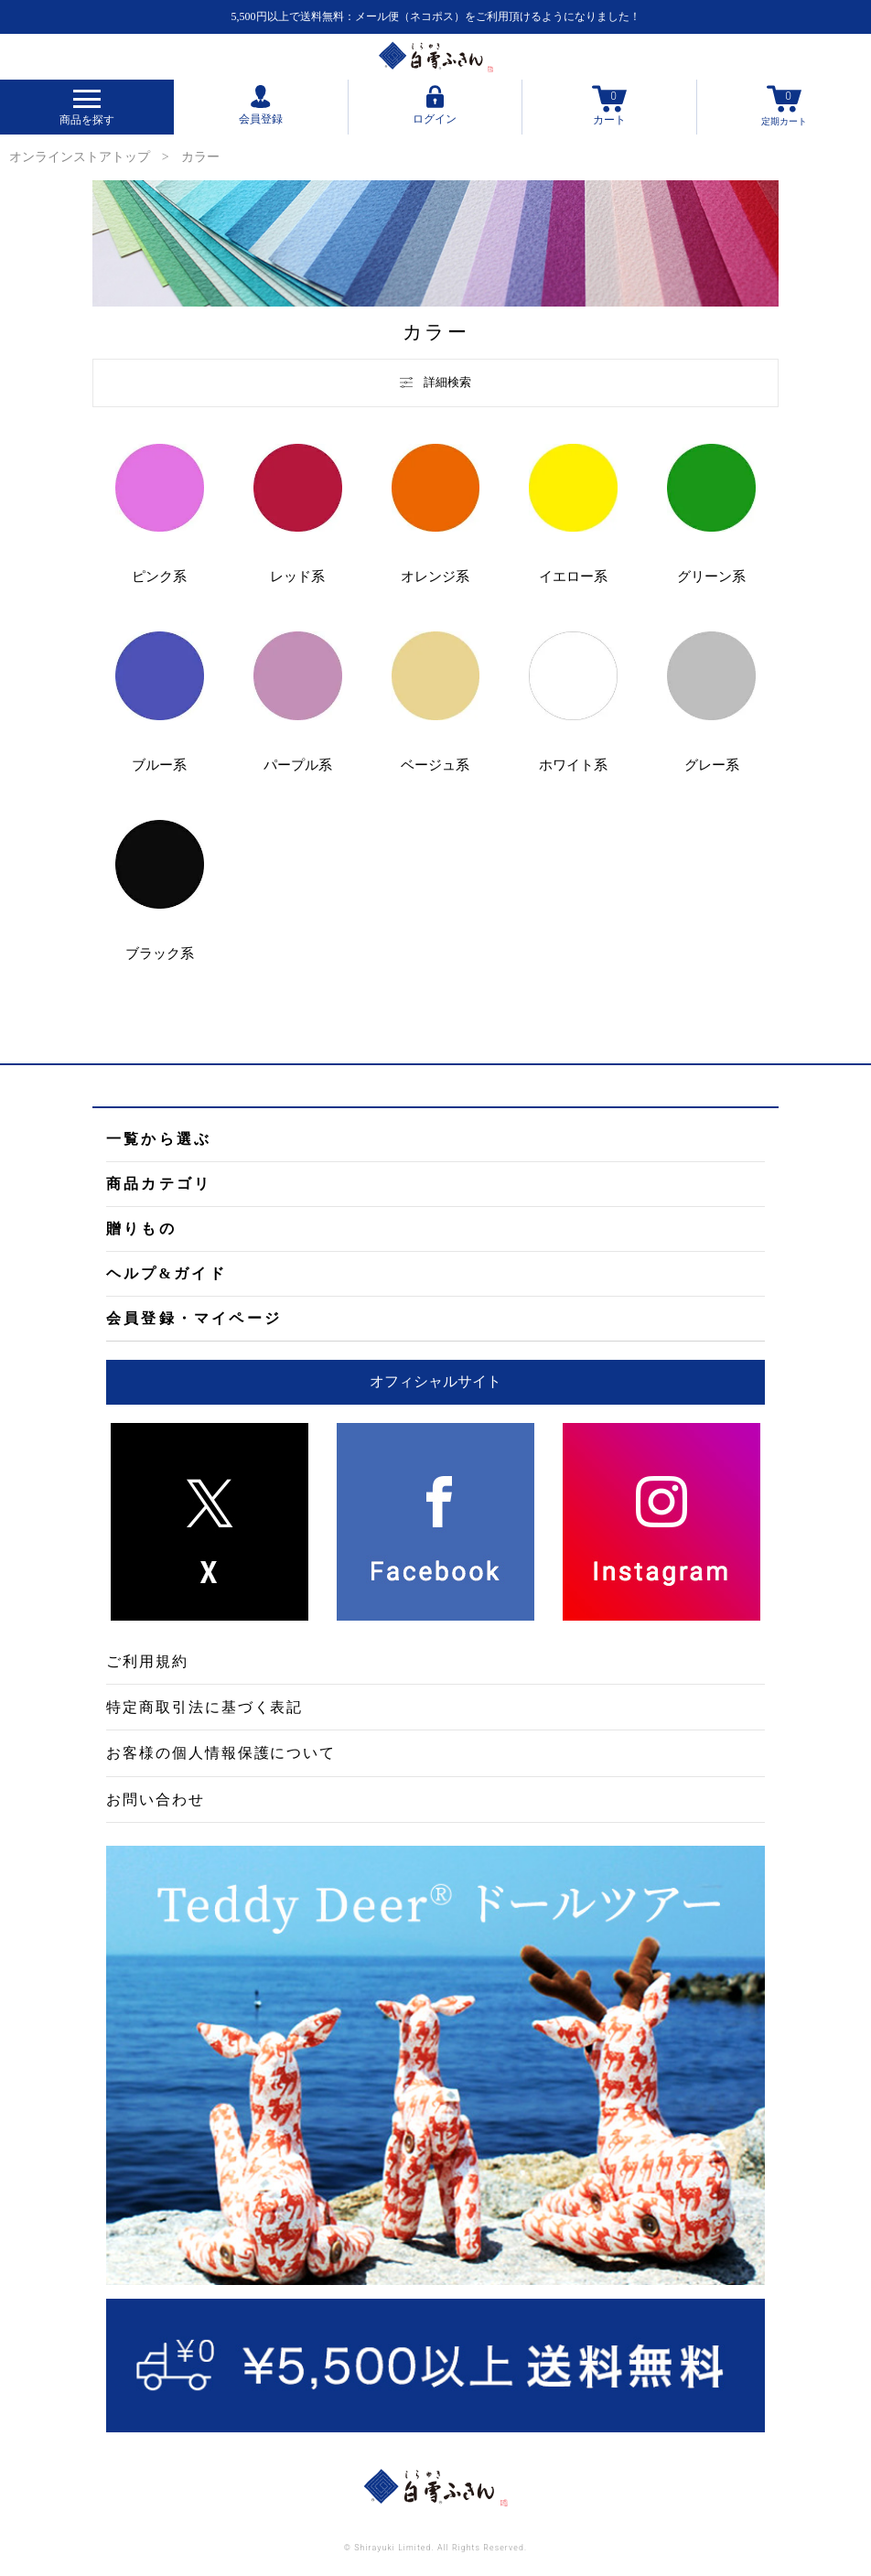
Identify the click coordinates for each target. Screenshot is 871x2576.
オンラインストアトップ (79, 157)
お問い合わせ (155, 1799)
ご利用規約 (147, 1661)
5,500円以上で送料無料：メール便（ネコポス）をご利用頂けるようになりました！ (435, 16)
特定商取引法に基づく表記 (204, 1707)
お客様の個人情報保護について (221, 1753)
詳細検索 (435, 382)
